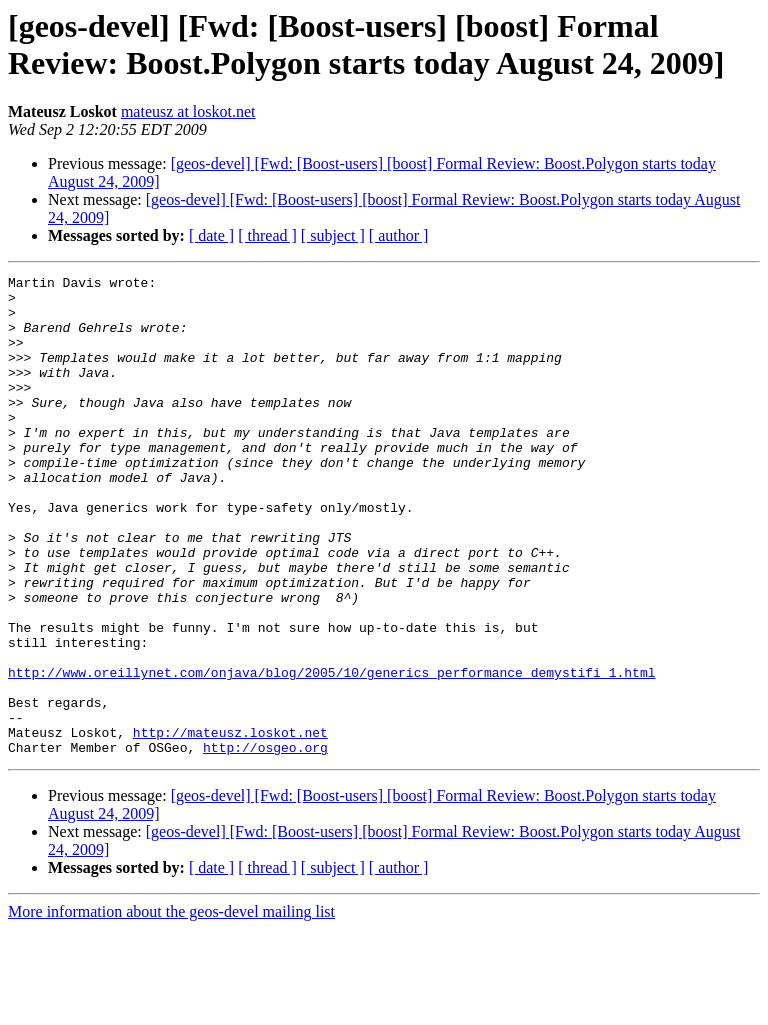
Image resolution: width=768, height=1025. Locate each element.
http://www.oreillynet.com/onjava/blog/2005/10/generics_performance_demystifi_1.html (331, 753)
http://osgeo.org (265, 843)
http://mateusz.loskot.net (230, 825)
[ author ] (399, 235)
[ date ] (211, 235)
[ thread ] (267, 235)
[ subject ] (333, 235)
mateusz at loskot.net (188, 111)
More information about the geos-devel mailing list (171, 1007)
